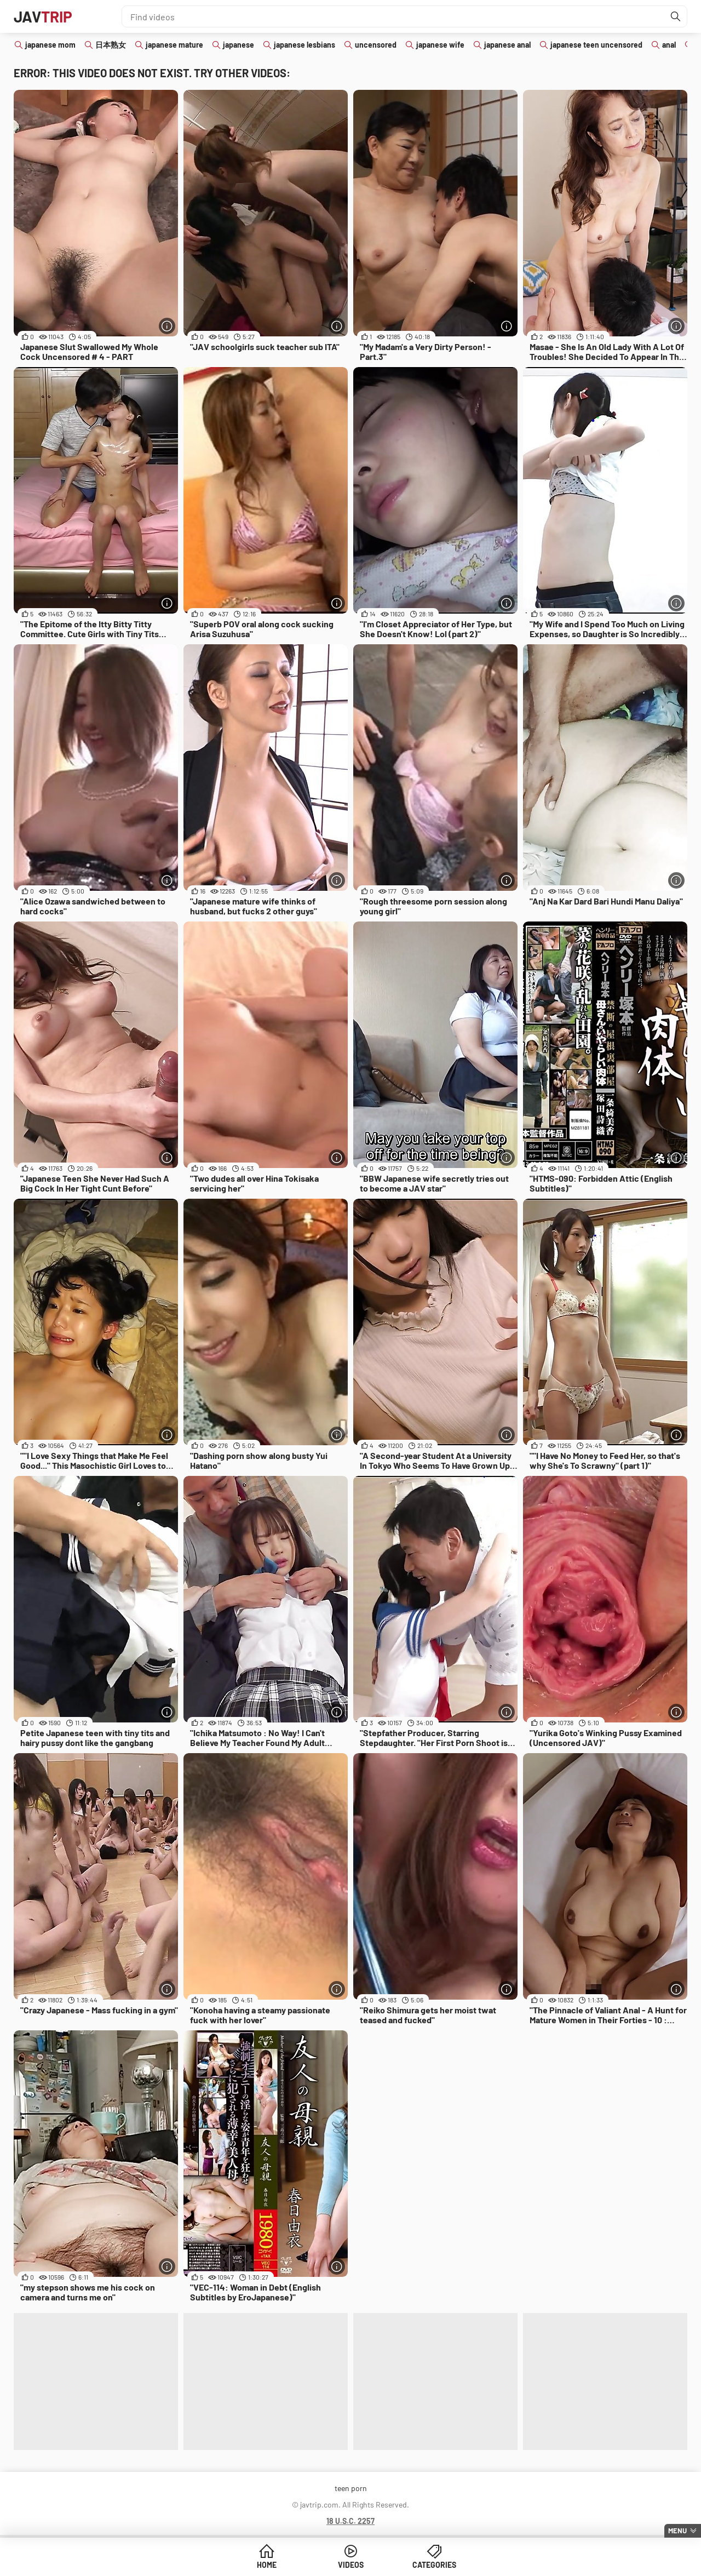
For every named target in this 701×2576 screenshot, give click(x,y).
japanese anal (507, 44)
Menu (677, 2530)
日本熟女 (110, 44)
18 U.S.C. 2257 (350, 2521)
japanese (238, 44)
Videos (351, 2564)
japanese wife (440, 44)
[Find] (676, 16)
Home (267, 2564)
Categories (434, 2564)
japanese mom (50, 44)
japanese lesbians (304, 44)
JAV (43, 16)
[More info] (167, 326)
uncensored (376, 44)
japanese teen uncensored (596, 44)
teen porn (351, 2488)
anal (669, 44)
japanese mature (174, 44)
